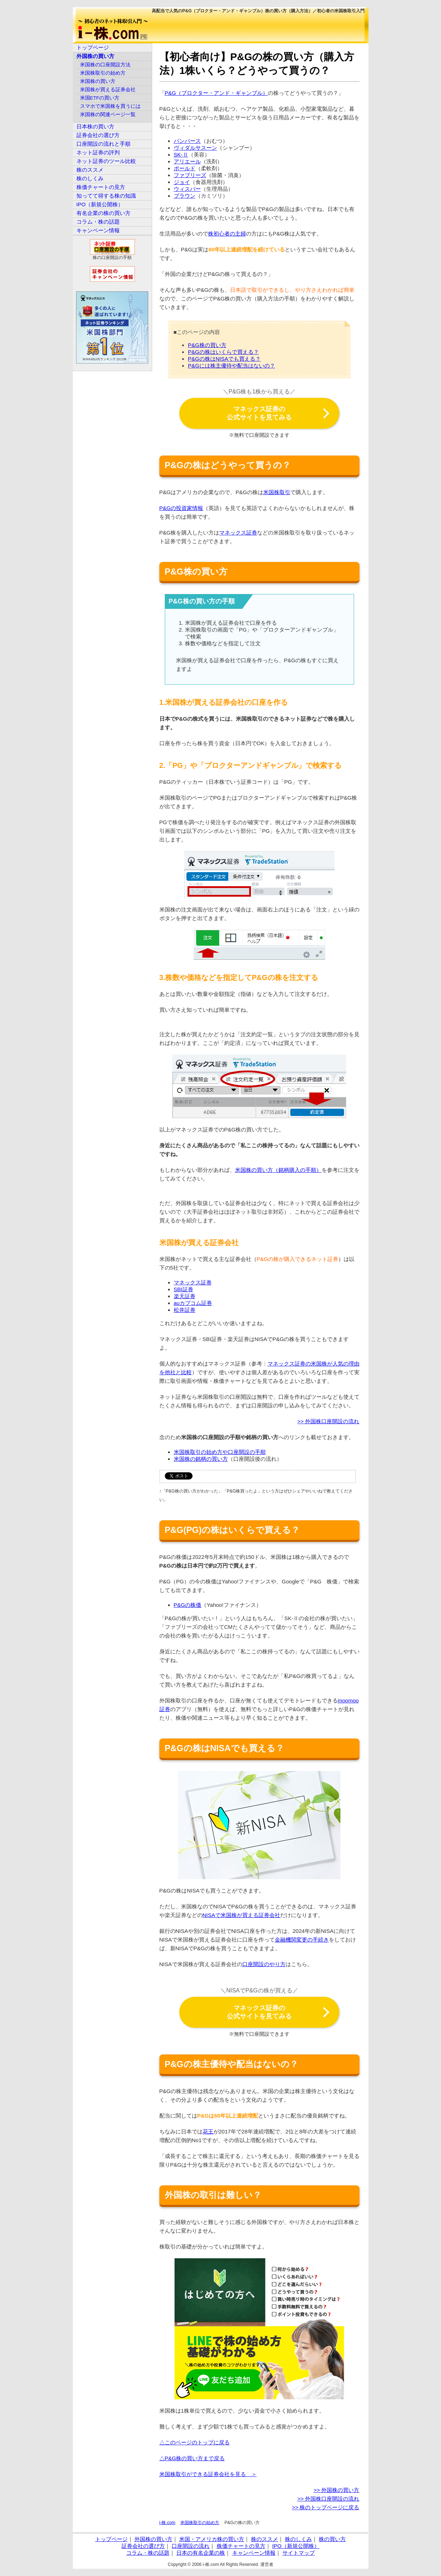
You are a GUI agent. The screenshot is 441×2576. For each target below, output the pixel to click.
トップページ (92, 47)
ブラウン (184, 196)
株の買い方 (332, 2539)
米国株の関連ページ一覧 (108, 114)
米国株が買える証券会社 (108, 89)
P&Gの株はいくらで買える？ (223, 352)
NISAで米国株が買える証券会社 (241, 1915)
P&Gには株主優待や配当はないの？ (231, 365)
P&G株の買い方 (207, 345)
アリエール (187, 161)
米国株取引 (276, 492)
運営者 (266, 2564)
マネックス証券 (238, 532)
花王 (208, 2131)
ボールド (184, 168)
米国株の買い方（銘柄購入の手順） (278, 1170)
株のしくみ (89, 178)
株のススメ (89, 170)
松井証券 (184, 1310)
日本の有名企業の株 (200, 2553)
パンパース (187, 141)
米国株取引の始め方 (199, 2522)
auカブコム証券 (193, 1303)
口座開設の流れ (191, 2546)
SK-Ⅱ (181, 154)
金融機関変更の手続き (302, 1940)
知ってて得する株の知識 (106, 196)
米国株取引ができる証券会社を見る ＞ (208, 2474)
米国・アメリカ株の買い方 (211, 2539)
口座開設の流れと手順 (103, 144)
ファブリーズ (190, 175)
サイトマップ (298, 2553)
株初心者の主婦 (227, 233)
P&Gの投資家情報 (181, 508)
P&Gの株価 (188, 1605)
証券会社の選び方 (98, 135)
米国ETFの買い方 (100, 98)
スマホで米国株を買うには (110, 106)
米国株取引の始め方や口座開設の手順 (220, 1452)
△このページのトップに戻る (194, 2442)
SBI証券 (183, 1289)
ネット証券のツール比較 (106, 161)
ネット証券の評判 (98, 152)
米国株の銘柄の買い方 (201, 1459)
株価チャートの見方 (100, 187)
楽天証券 (184, 1296)
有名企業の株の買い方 (103, 213)
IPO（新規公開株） (100, 204)
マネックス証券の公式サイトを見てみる (259, 413)
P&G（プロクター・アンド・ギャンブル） (216, 93)
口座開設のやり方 (264, 1964)
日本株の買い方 (95, 126)
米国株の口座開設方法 (105, 64)
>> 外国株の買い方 (337, 2490)
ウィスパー (187, 189)
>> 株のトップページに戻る (326, 2507)
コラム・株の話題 (98, 222)
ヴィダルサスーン (195, 148)
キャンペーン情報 (98, 230)
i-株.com (167, 2522)
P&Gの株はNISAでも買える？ (224, 359)
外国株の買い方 (95, 56)
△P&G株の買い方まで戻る (192, 2458)
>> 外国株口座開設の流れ (328, 1421)
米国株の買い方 (97, 81)
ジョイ (182, 182)
